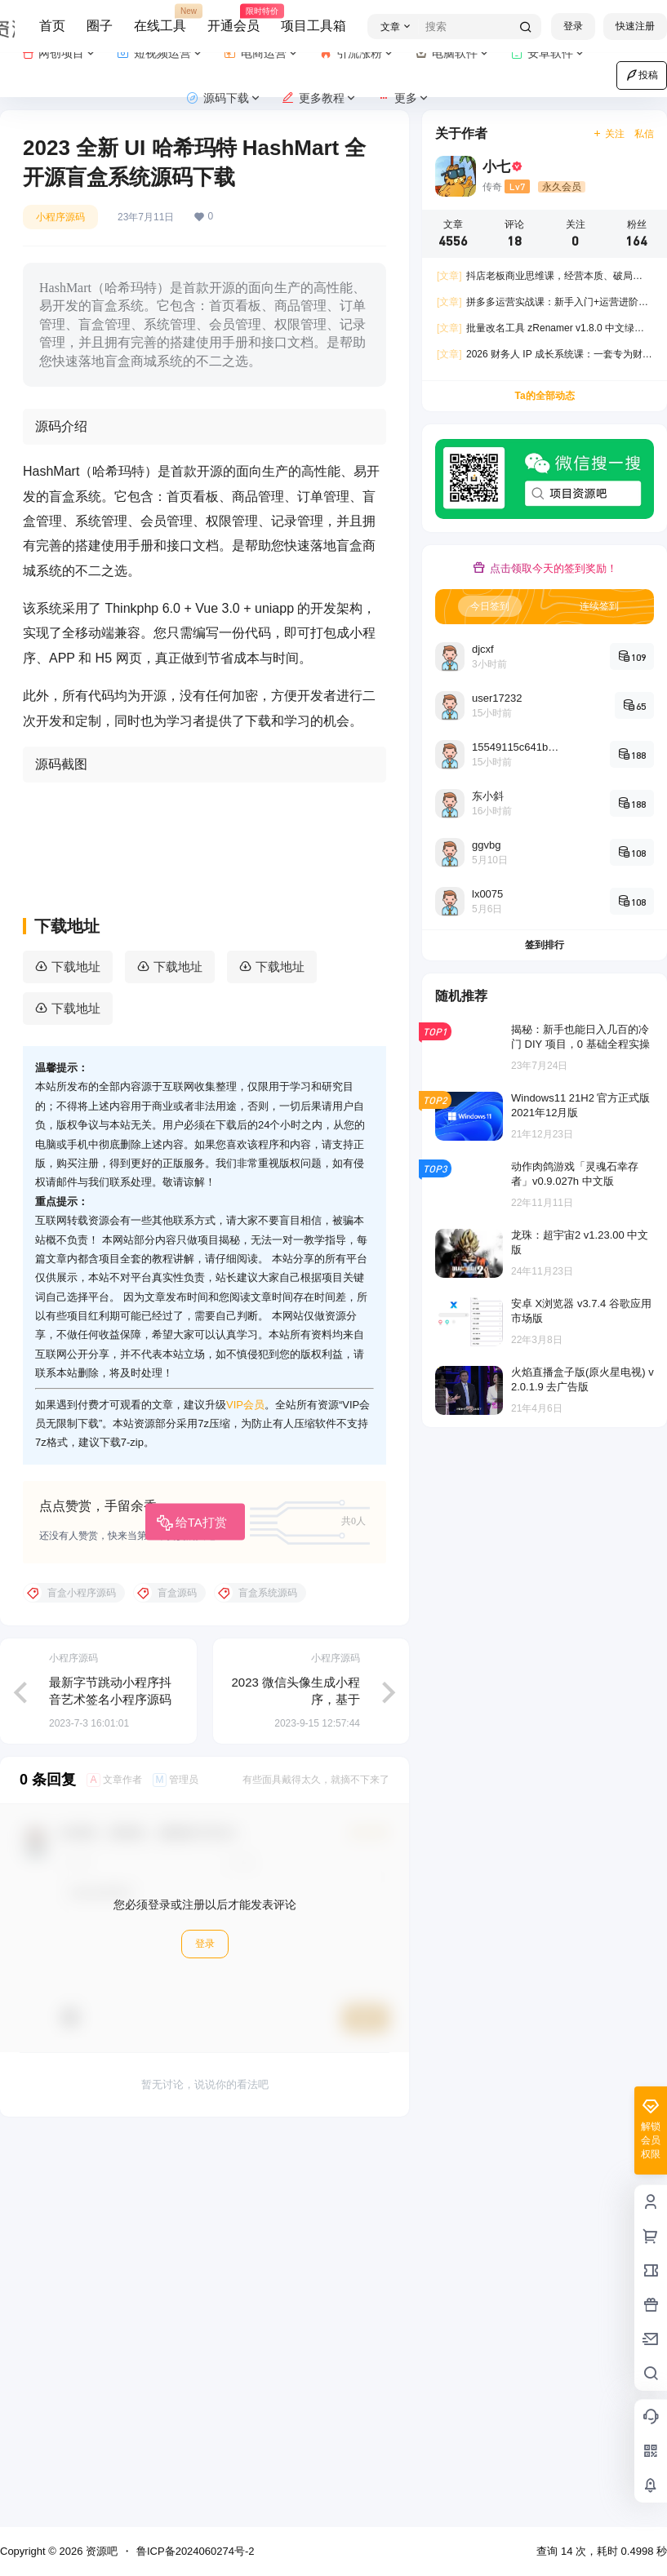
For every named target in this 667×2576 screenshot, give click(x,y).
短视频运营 (160, 53)
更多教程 (320, 98)
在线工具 (160, 18)
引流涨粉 (357, 53)
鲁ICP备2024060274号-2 (195, 2551)
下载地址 (75, 1352)
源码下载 (224, 98)
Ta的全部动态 (544, 395)
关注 (609, 134)
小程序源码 (60, 217)
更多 (403, 98)
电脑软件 (453, 53)
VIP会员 (245, 1790)
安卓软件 (548, 53)
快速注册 (635, 26)
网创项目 (59, 53)
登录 (573, 26)
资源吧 (100, 2551)
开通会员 (233, 18)
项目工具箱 (313, 26)
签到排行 (544, 945)
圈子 (100, 26)
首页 (52, 26)
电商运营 (262, 53)
